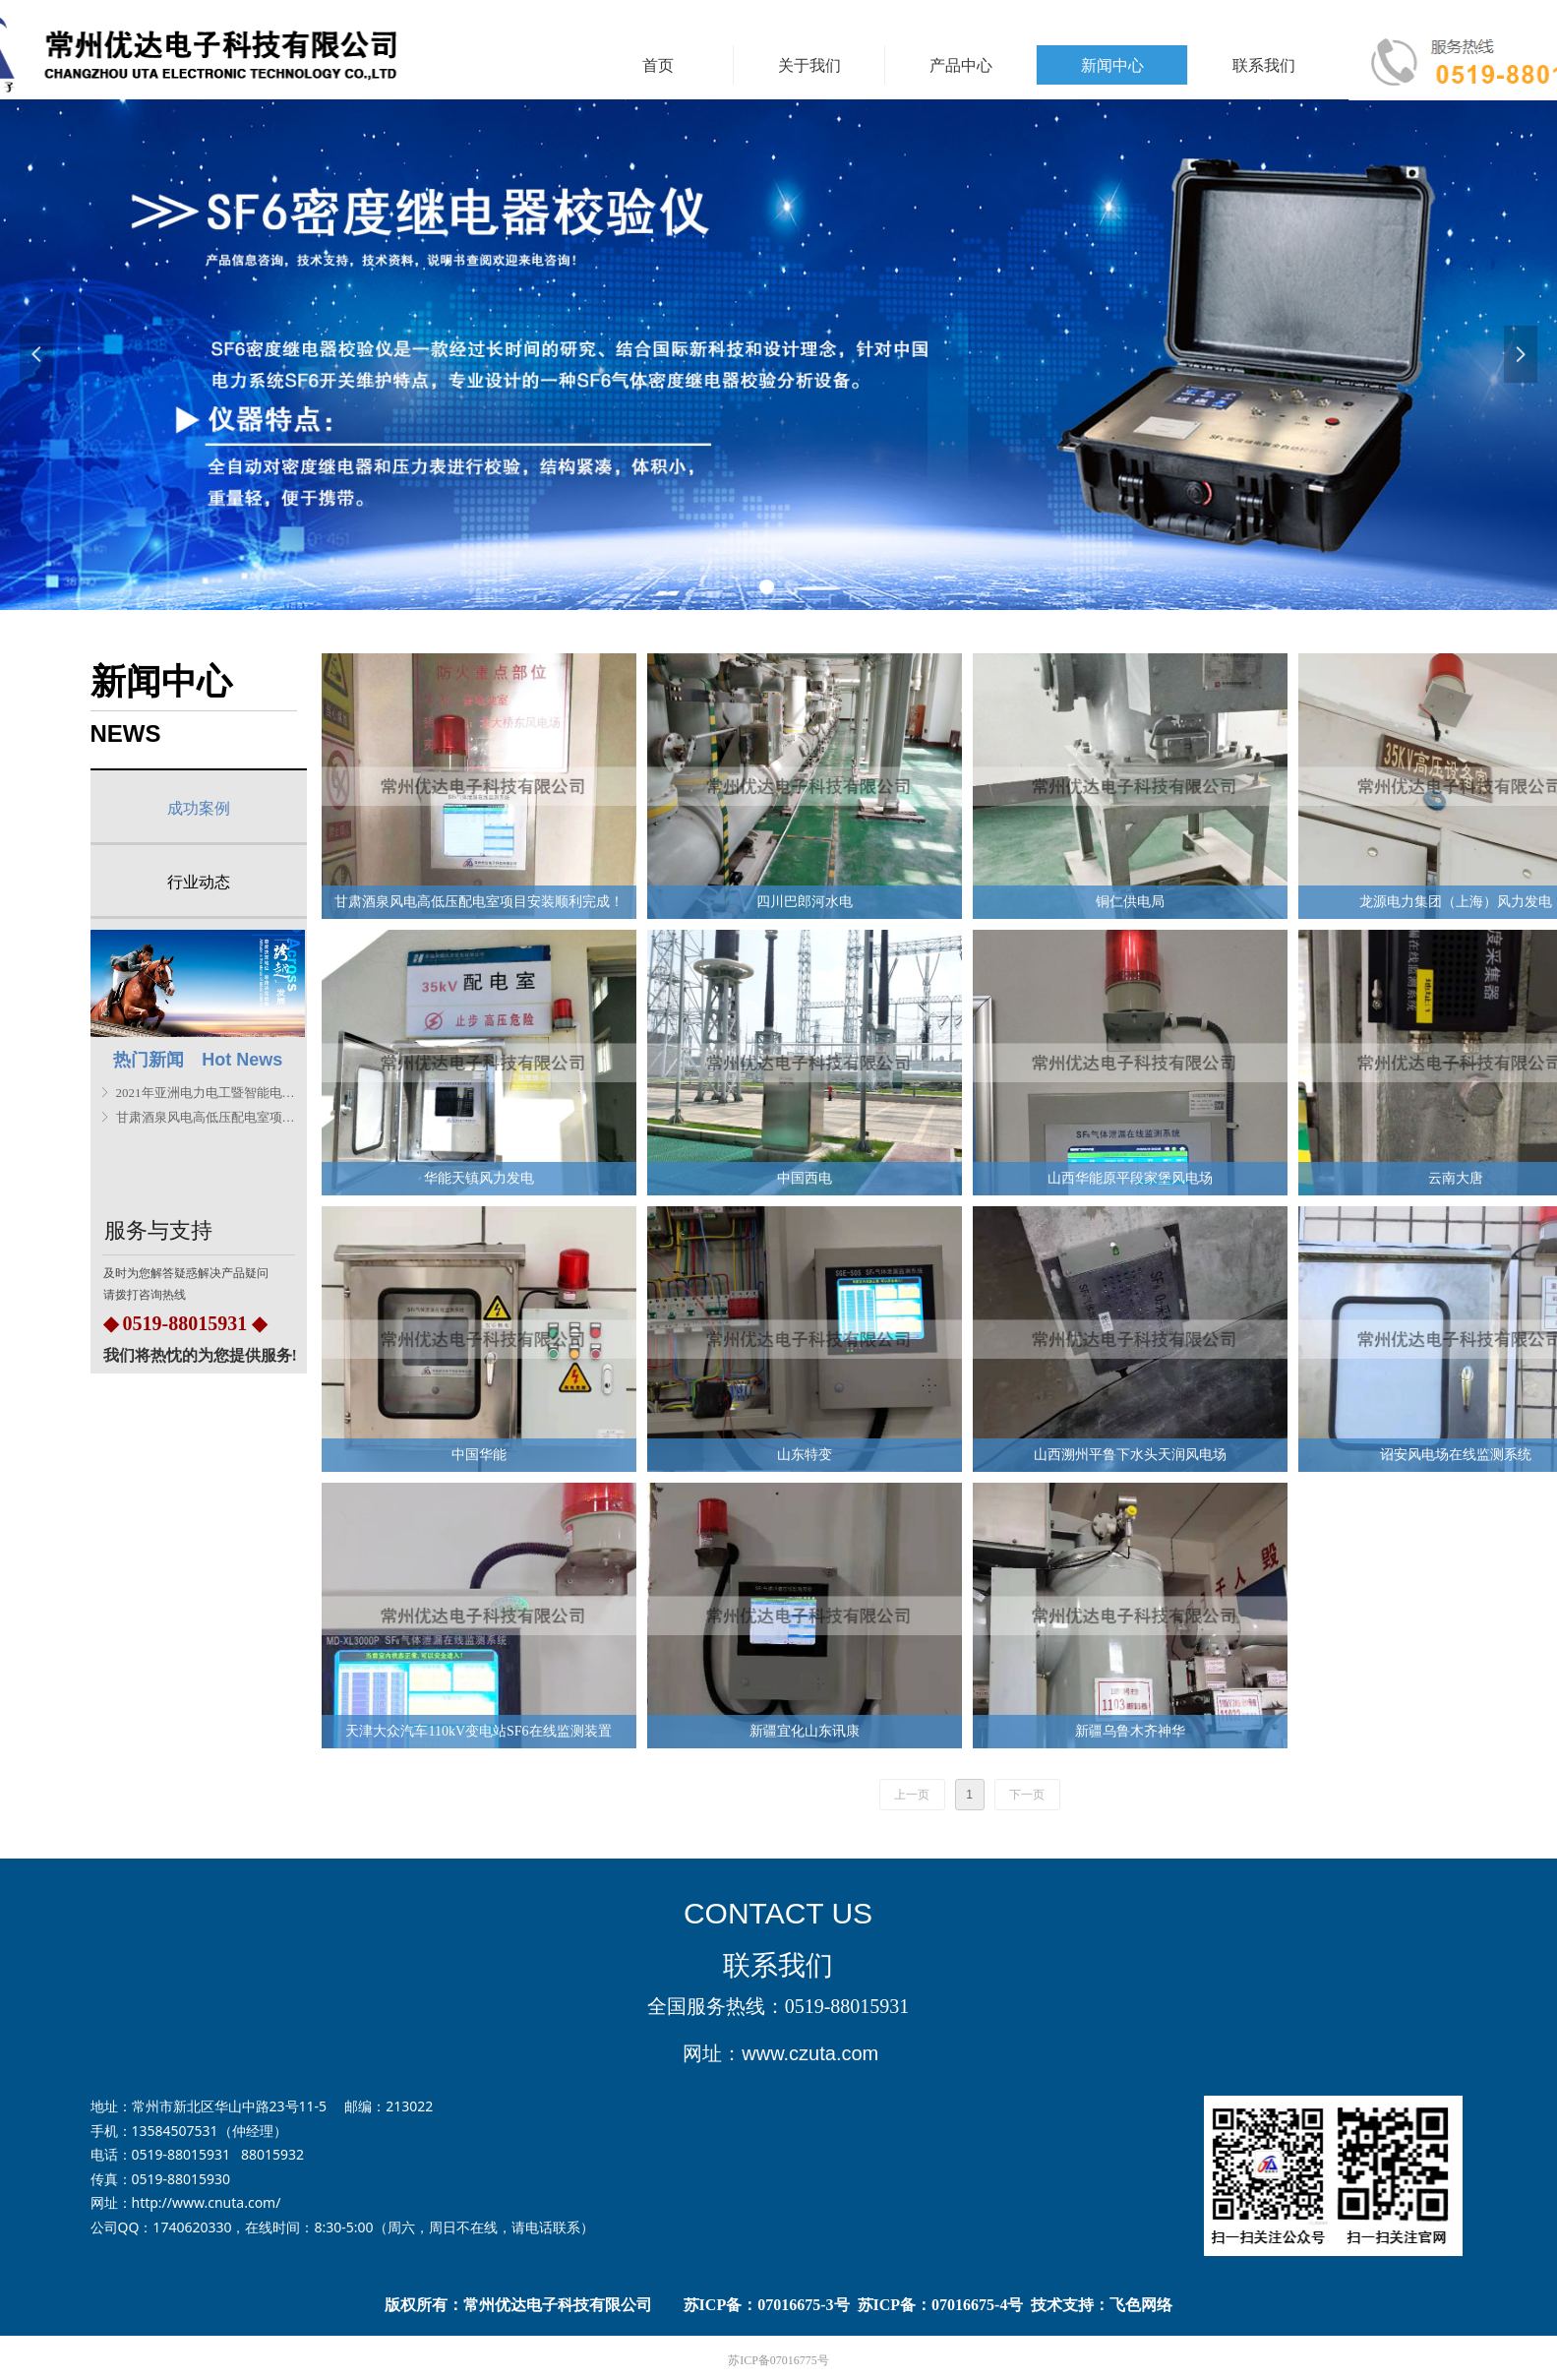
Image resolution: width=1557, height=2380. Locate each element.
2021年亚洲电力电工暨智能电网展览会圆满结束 (207, 1092)
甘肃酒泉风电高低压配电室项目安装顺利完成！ (207, 1117)
